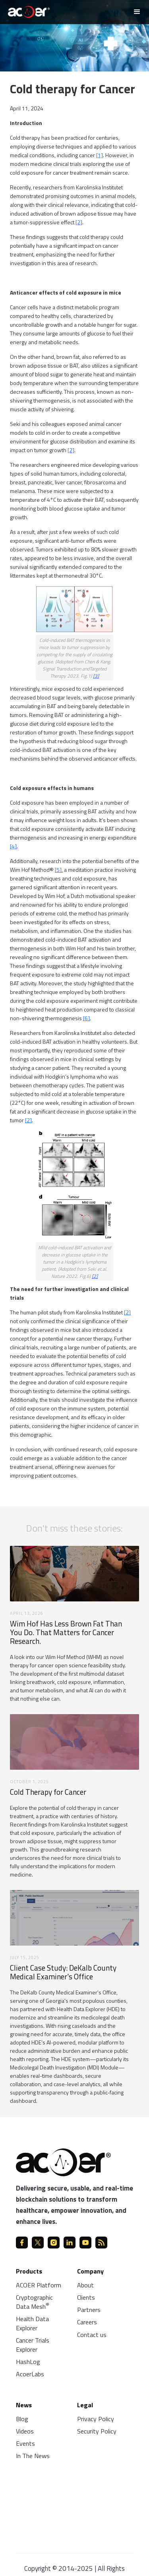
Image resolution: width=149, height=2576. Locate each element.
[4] (13, 846)
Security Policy (96, 2431)
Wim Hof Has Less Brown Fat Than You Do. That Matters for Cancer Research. (66, 1632)
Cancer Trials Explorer (32, 2344)
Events (25, 2443)
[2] (78, 222)
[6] (86, 1018)
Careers (87, 2322)
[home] (27, 11)
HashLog (28, 2361)
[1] (99, 155)
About (85, 2285)
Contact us (91, 2334)
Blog (22, 2419)
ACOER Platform (38, 2285)
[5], (59, 869)
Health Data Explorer (32, 2323)
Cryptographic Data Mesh (34, 2302)
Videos (25, 2431)
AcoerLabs (30, 2374)
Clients (86, 2297)
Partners (89, 2309)
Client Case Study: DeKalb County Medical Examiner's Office (63, 1972)
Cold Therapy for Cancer (48, 1792)
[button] (137, 12)
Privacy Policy (95, 2419)
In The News (33, 2455)
